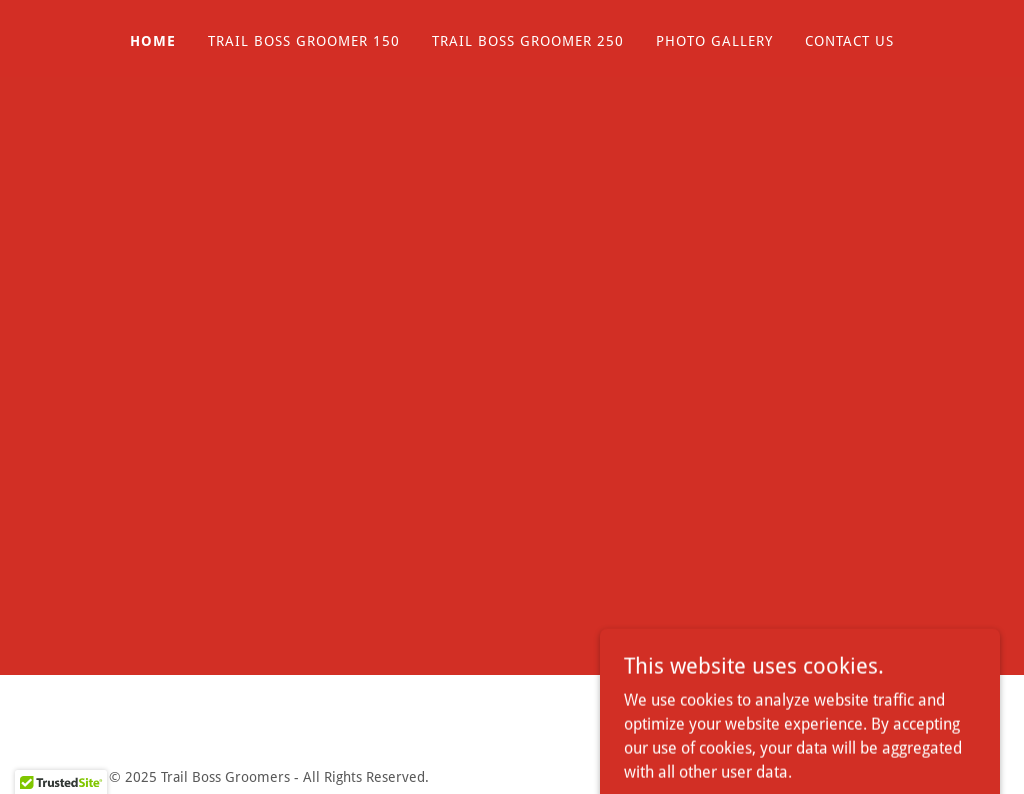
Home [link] (153, 41)
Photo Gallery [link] (714, 41)
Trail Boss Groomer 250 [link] (528, 41)
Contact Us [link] (849, 41)
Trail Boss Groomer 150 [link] (304, 41)
